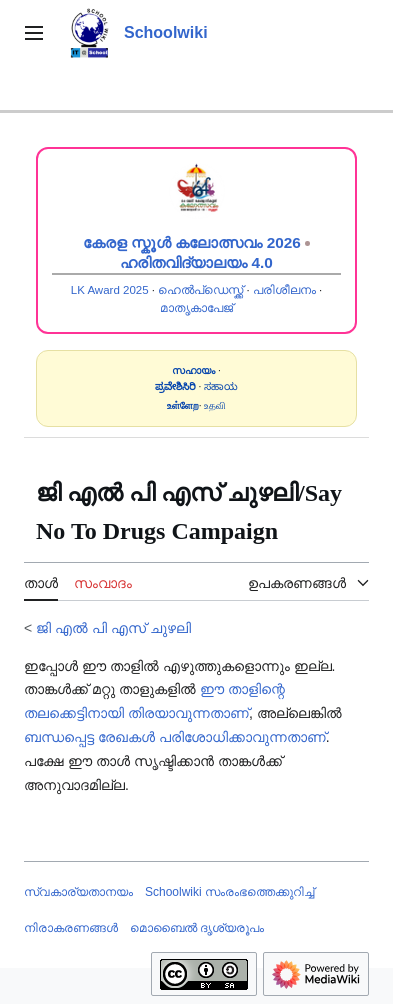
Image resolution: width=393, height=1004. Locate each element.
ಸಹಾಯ (221, 386)
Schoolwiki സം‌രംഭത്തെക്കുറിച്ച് (229, 892)
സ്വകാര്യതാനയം (78, 892)
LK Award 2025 (110, 290)
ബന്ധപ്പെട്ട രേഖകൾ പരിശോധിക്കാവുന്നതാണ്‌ (175, 737)
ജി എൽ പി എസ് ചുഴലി (113, 628)
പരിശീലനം (284, 290)
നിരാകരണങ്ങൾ (71, 928)
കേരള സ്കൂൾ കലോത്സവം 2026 (192, 242)
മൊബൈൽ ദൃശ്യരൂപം (197, 928)
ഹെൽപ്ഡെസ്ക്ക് (200, 290)
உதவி (215, 405)
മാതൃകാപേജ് (196, 308)
